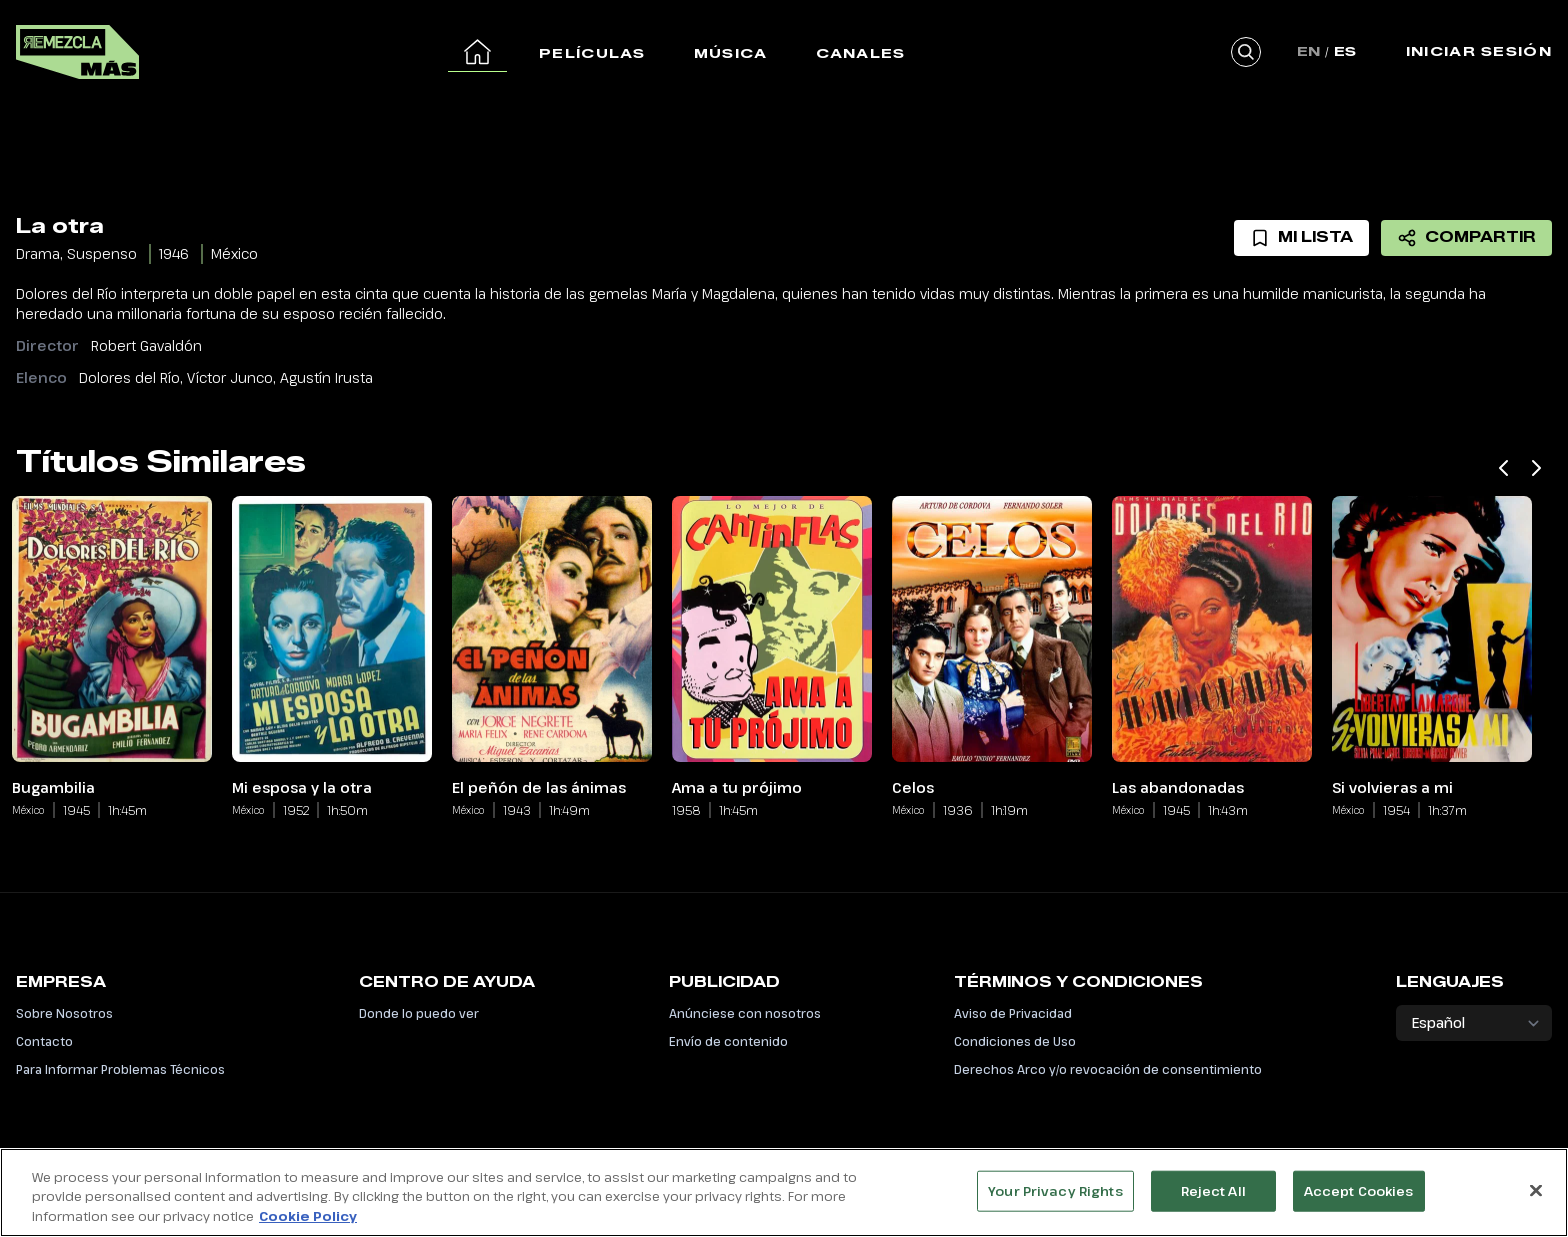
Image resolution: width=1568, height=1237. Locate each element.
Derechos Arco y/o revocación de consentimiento (1108, 1069)
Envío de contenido (728, 1041)
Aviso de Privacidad (1013, 1013)
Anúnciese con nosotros (745, 1013)
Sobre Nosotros (64, 1013)
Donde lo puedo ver (419, 1013)
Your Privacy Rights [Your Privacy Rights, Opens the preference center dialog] (1055, 1201)
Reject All (1213, 1201)
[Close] (1536, 1201)
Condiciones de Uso (1015, 1041)
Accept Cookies (1359, 1201)
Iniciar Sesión (1479, 51)
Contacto (44, 1041)
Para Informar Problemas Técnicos (120, 1069)
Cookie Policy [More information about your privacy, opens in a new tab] (308, 1227)
